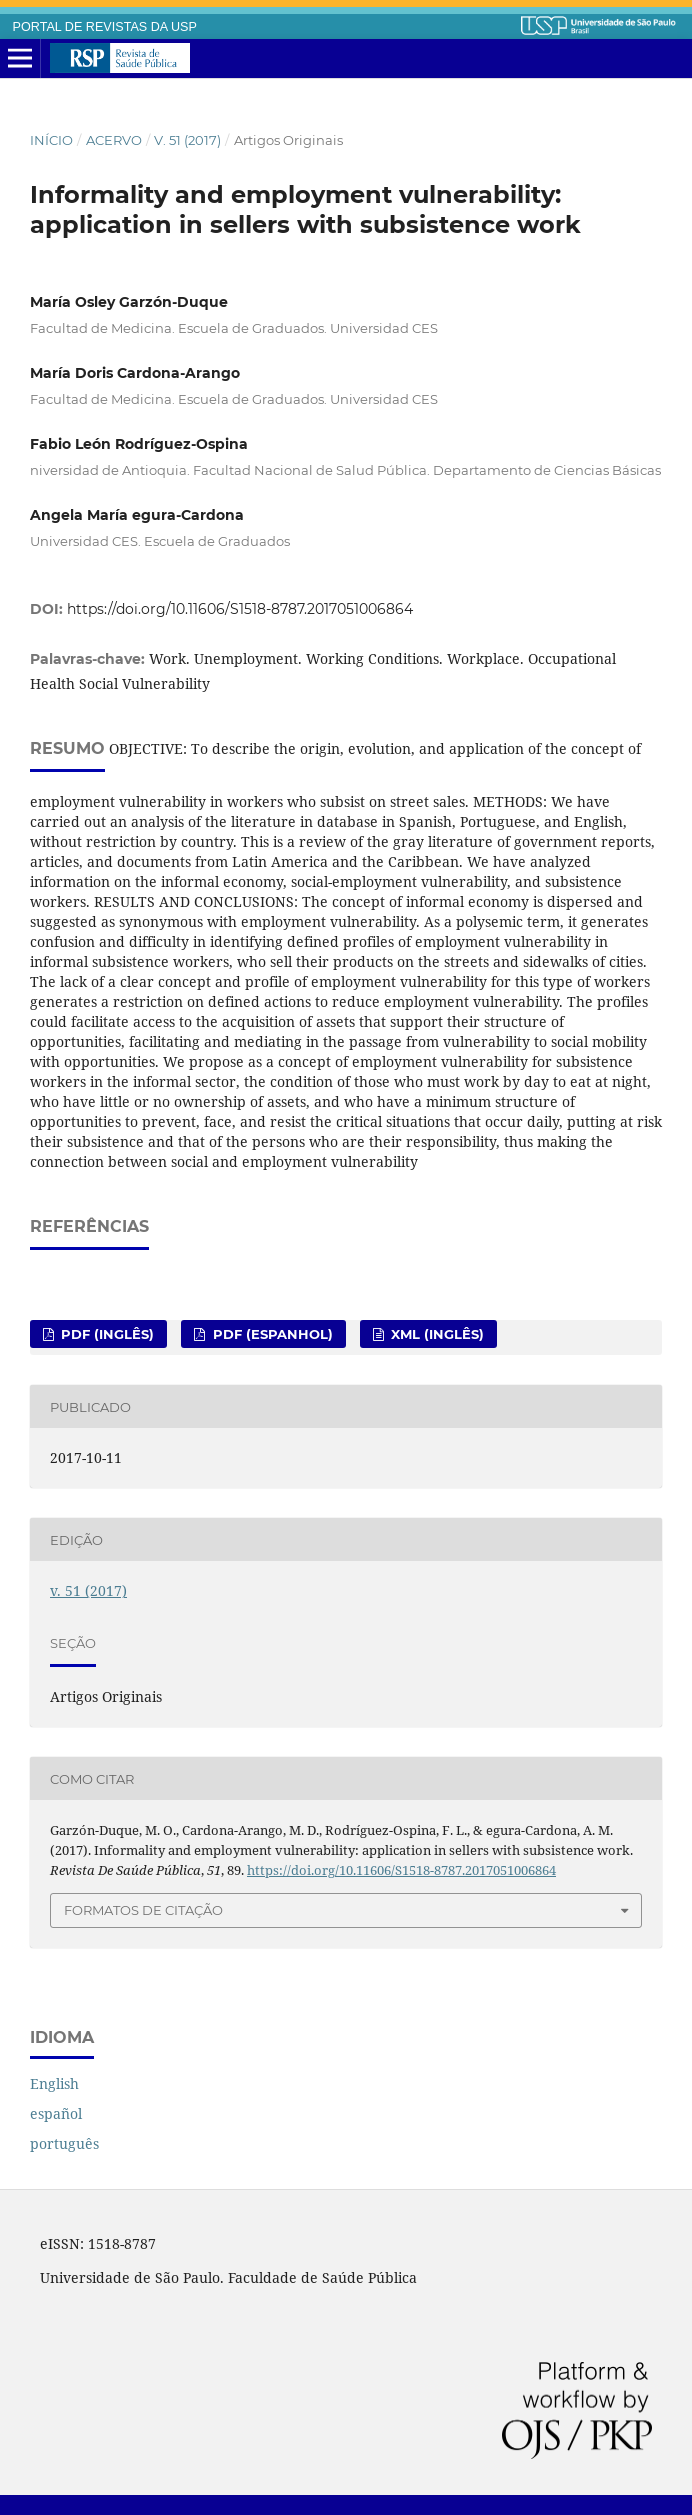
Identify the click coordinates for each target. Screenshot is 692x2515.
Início (51, 140)
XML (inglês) (435, 1334)
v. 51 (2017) (187, 140)
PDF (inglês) (105, 1334)
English (54, 2083)
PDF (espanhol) (271, 1334)
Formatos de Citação (143, 1910)
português (64, 2143)
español (56, 2113)
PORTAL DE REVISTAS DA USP (105, 27)
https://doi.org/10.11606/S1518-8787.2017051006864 (240, 609)
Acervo (114, 140)
